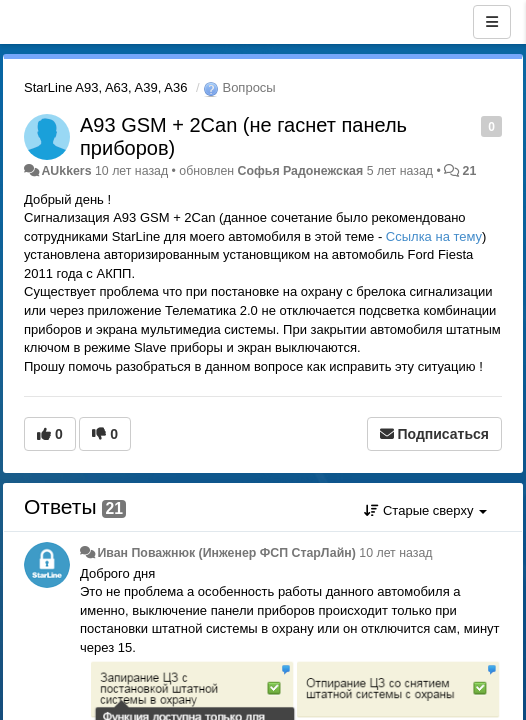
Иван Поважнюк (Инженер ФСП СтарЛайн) (226, 553)
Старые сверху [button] (425, 510)
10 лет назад (395, 553)
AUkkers (66, 171)
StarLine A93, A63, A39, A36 (105, 87)
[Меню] (492, 22)
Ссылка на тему (434, 236)
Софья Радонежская (301, 171)
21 (470, 171)
